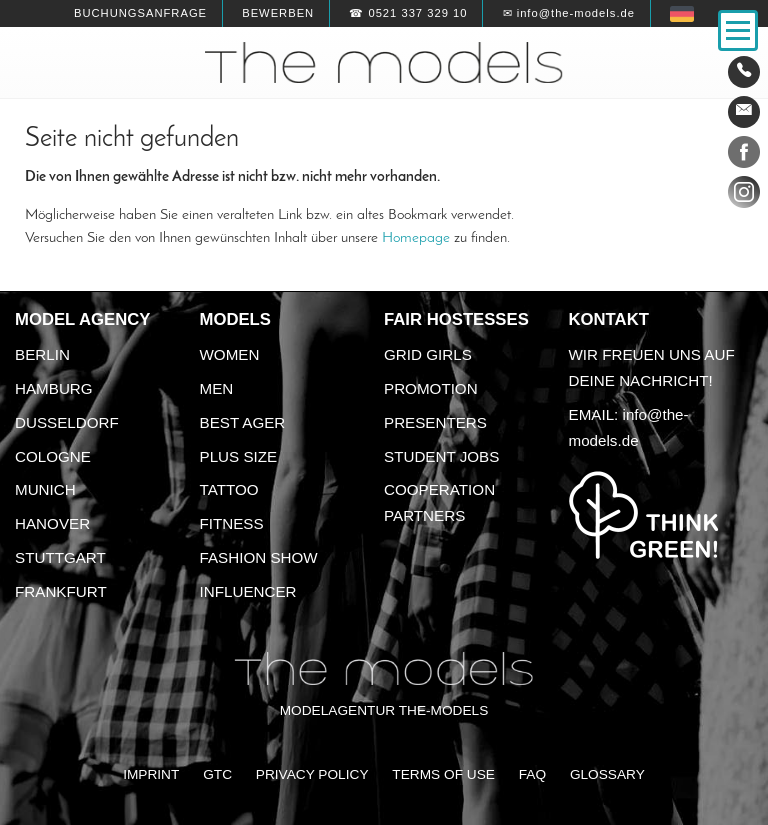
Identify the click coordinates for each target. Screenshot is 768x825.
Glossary (607, 774)
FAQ (532, 774)
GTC (217, 774)
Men (217, 388)
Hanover (52, 523)
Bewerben (278, 13)
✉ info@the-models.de (569, 13)
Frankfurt (61, 591)
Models (235, 319)
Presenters (435, 422)
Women (230, 354)
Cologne (53, 456)
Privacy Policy (312, 774)
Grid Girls (428, 354)
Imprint (151, 774)
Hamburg (54, 388)
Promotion (431, 388)
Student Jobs (441, 456)
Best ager (243, 422)
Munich (45, 489)
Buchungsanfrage (140, 13)
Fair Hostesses (456, 319)
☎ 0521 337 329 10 (408, 13)
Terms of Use (443, 774)
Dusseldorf (67, 422)
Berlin (42, 354)
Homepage (416, 238)
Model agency (83, 319)
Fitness (232, 523)
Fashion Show (259, 557)
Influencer (248, 591)
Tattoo (229, 489)
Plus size (239, 456)
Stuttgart (60, 557)
